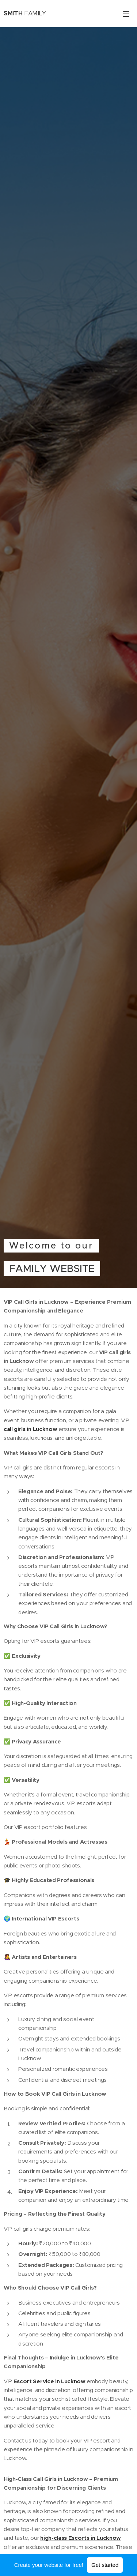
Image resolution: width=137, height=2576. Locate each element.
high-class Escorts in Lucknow (80, 2537)
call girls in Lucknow (30, 1429)
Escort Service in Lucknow (49, 2381)
